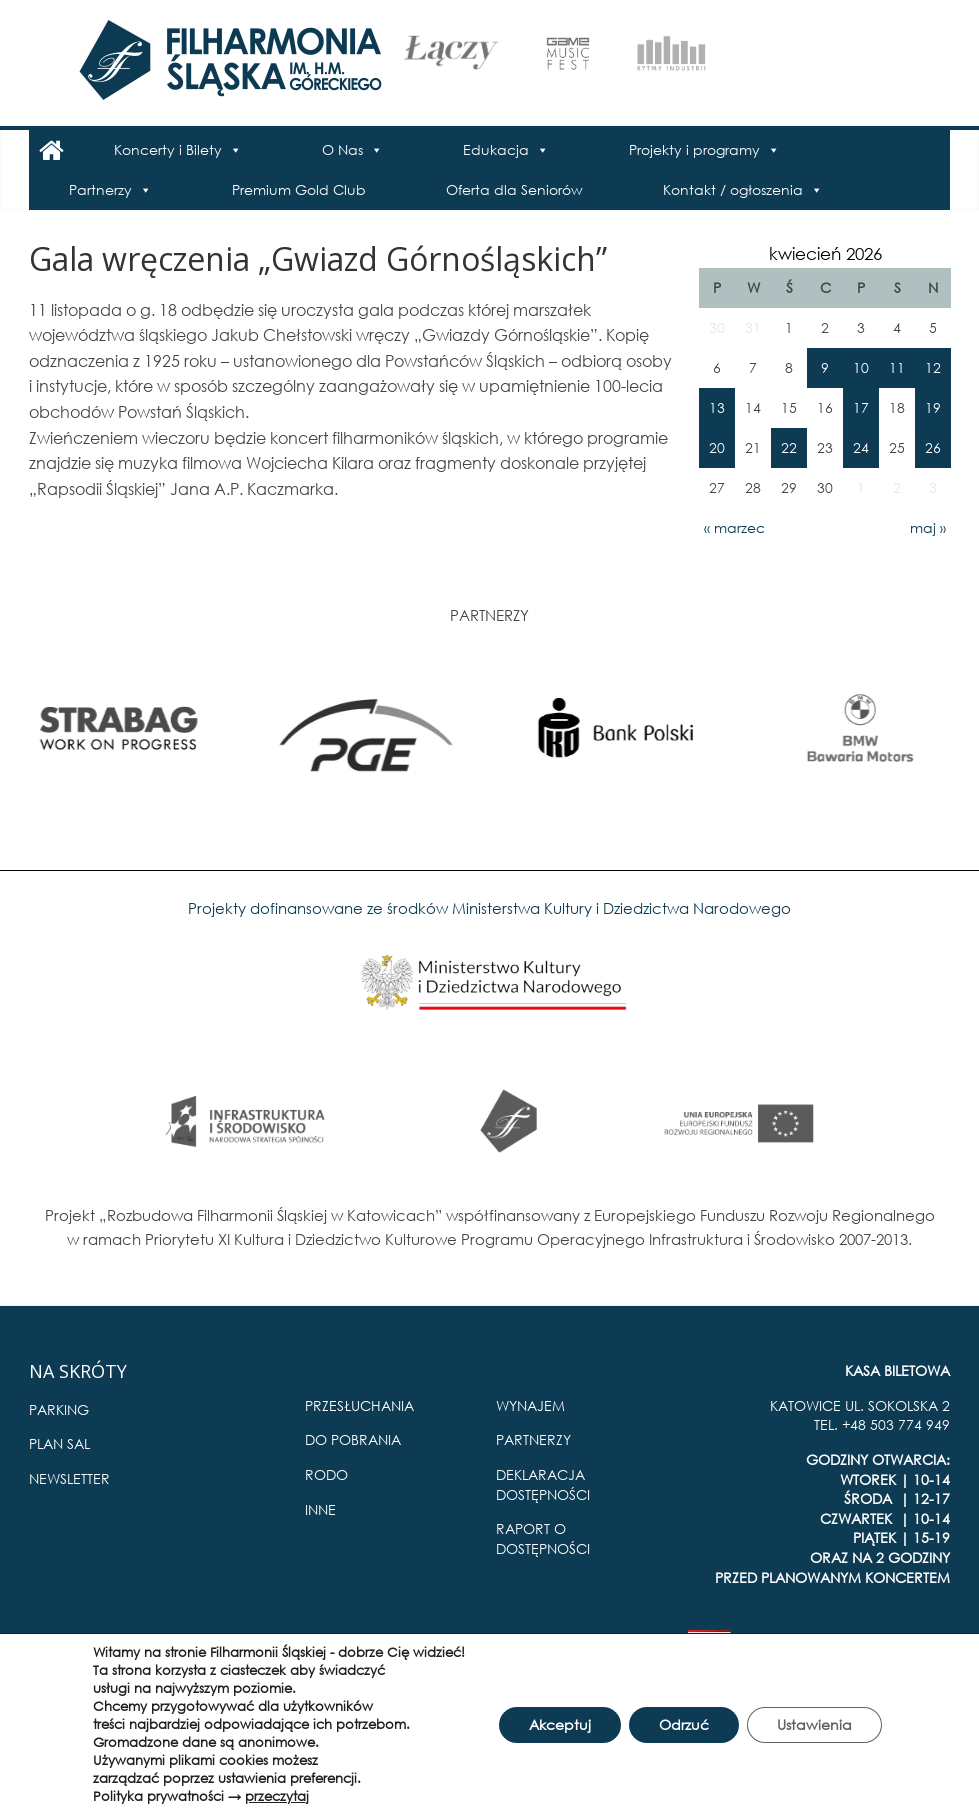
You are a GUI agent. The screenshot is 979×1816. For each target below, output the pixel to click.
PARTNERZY (533, 1439)
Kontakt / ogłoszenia (733, 189)
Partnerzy (100, 189)
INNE (320, 1509)
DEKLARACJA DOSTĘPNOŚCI (543, 1484)
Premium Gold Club (299, 189)
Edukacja (496, 149)
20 (717, 447)
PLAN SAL (59, 1443)
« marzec (734, 527)
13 (717, 407)
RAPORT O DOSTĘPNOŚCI (543, 1538)
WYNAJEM (530, 1405)
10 (861, 367)
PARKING (59, 1409)
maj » (928, 527)
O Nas (342, 149)
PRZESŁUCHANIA (359, 1405)
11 (897, 367)
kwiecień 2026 (825, 253)
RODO (326, 1474)
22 (789, 447)
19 (933, 407)
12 (933, 367)
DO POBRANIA (353, 1439)
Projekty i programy (694, 149)
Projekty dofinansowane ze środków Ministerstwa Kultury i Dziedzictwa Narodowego (489, 908)
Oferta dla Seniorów (514, 189)
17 (861, 407)
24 (861, 447)
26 (933, 447)
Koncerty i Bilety (168, 149)
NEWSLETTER (69, 1478)
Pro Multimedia (898, 1646)
